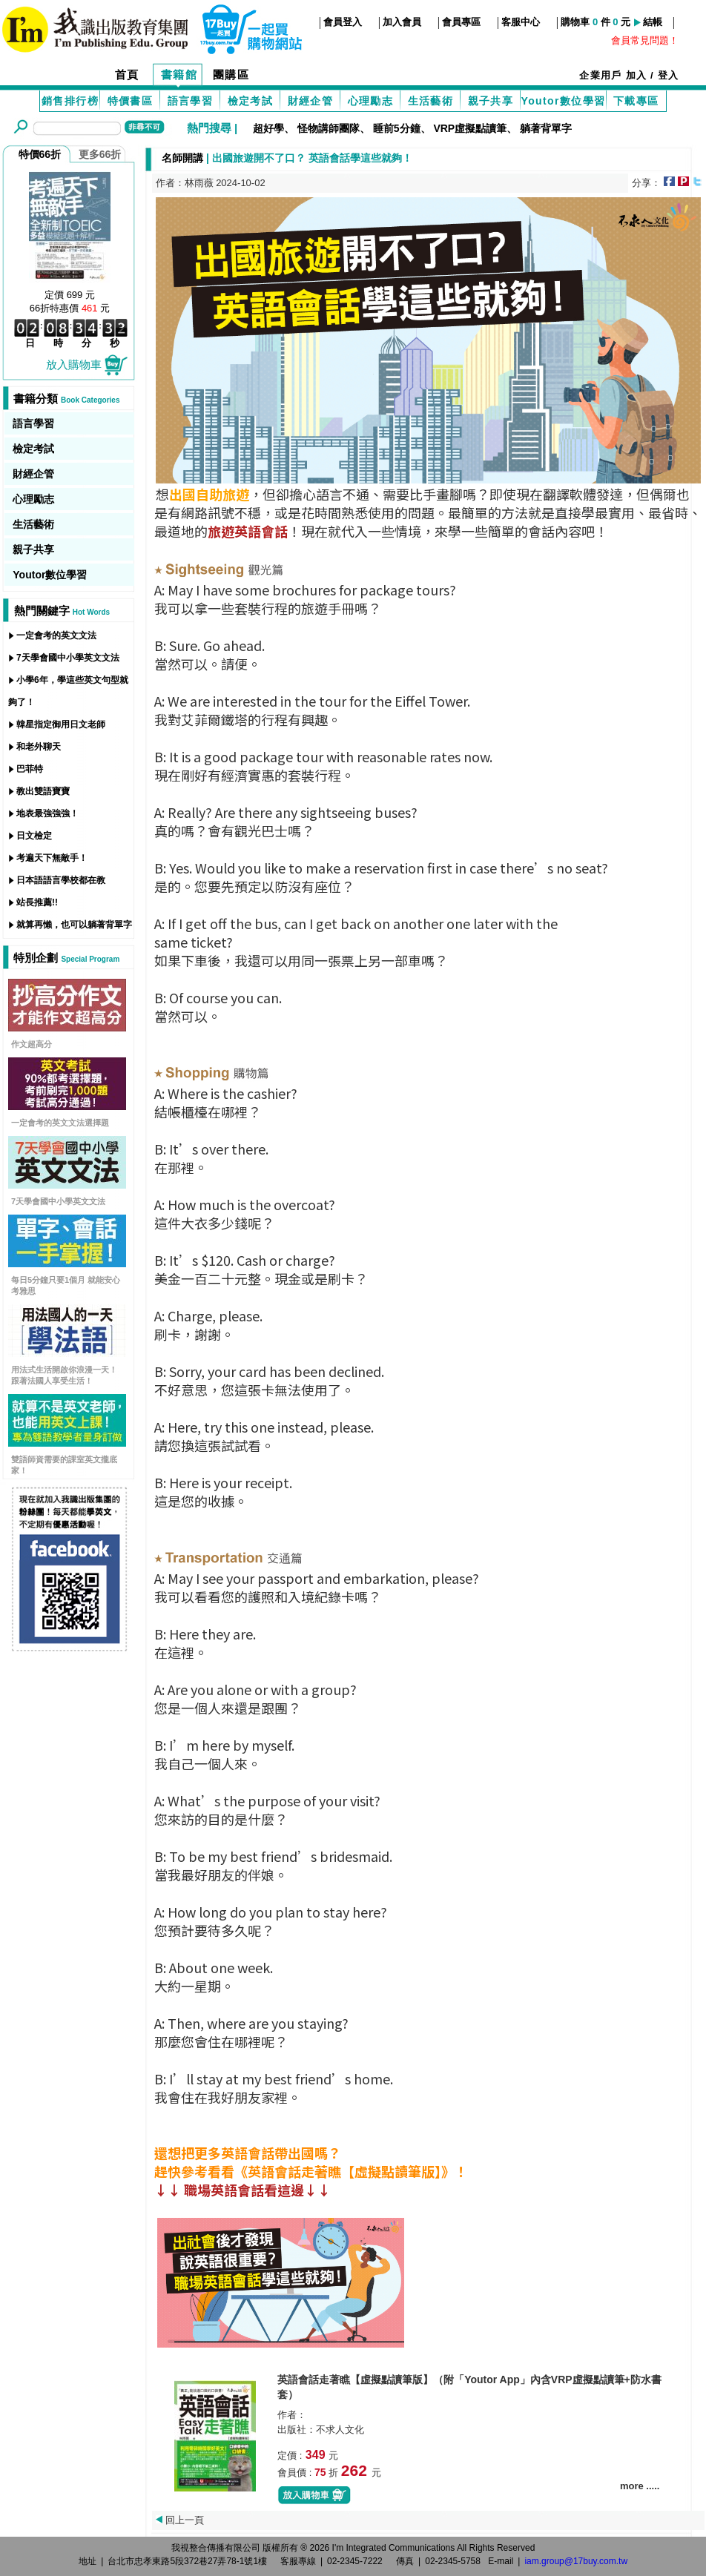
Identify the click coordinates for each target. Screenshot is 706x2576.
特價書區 (131, 101)
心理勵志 (371, 101)
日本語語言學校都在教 (60, 880)
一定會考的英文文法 (56, 635)
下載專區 (636, 101)
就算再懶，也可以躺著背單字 (74, 924)
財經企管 (311, 101)
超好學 (268, 128)
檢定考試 (251, 101)
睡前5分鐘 (396, 128)
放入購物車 (88, 364)
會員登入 (342, 21)
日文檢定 (34, 835)
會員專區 (461, 21)
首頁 (127, 74)
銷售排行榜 (70, 101)
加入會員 (402, 21)
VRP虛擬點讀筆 (470, 128)
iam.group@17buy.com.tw (575, 2561)
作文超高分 (31, 1044)
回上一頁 (184, 2520)
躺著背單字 (546, 128)
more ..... (639, 2485)
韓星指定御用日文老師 (60, 724)
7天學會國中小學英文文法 (67, 658)
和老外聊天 (38, 747)
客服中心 (520, 21)
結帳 (652, 21)
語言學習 (191, 101)
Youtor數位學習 (563, 101)
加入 (636, 75)
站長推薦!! (37, 902)
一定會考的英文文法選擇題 (60, 1122)
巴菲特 (29, 769)
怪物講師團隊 (328, 128)
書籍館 (179, 74)
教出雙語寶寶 (43, 791)
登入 (668, 75)
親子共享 (491, 101)
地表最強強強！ (47, 813)
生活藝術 (431, 101)
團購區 (231, 74)
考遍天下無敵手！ (52, 858)
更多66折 (100, 154)
